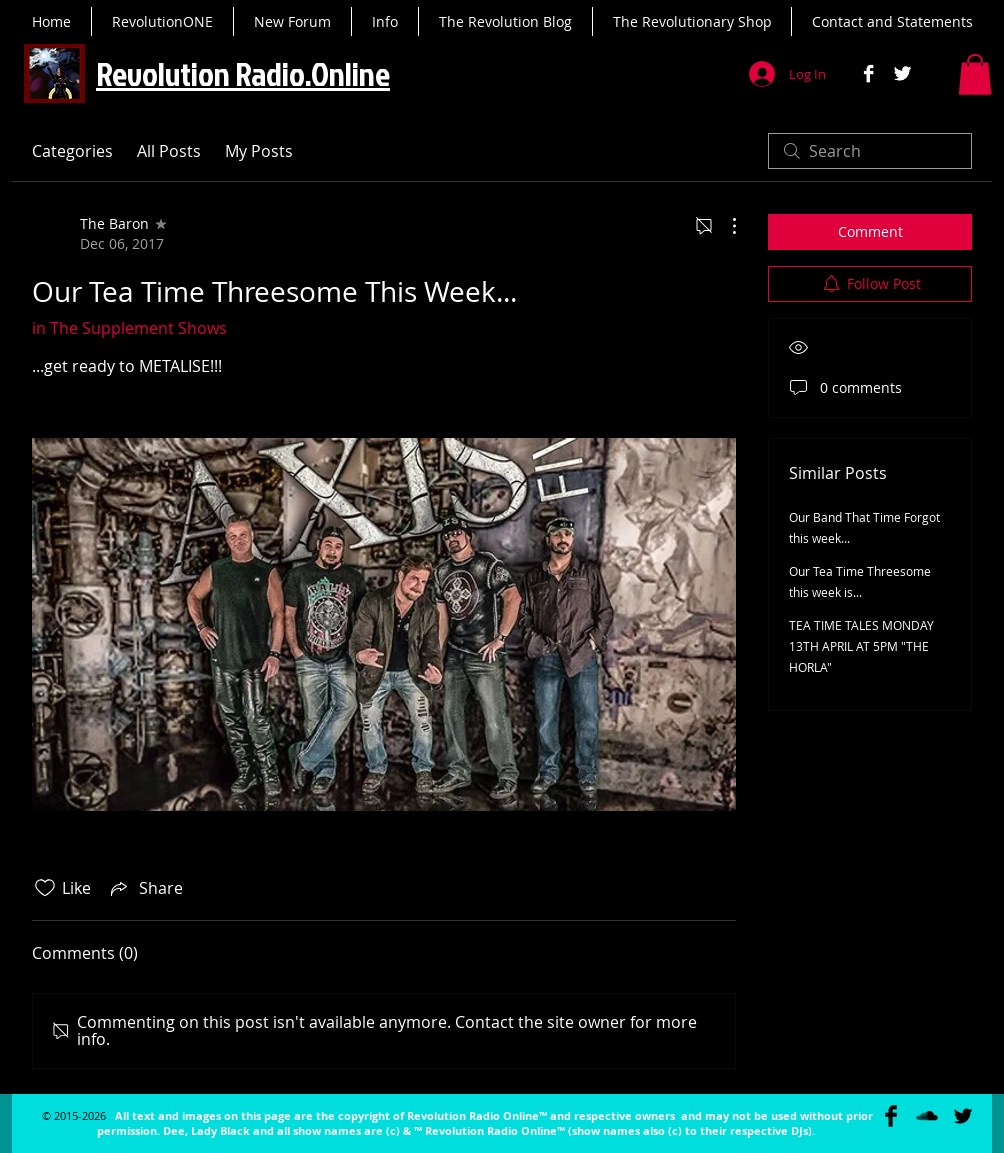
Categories (72, 151)
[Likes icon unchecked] (45, 888)
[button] (975, 74)
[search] (870, 151)
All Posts (169, 151)
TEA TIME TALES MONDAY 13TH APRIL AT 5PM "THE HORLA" (861, 646)
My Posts (259, 151)
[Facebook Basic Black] (891, 1116)
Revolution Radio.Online (243, 73)
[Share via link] (145, 888)
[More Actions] (724, 226)
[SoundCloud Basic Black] (927, 1116)
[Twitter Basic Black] (963, 1116)
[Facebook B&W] (868, 73)
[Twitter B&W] (902, 73)
